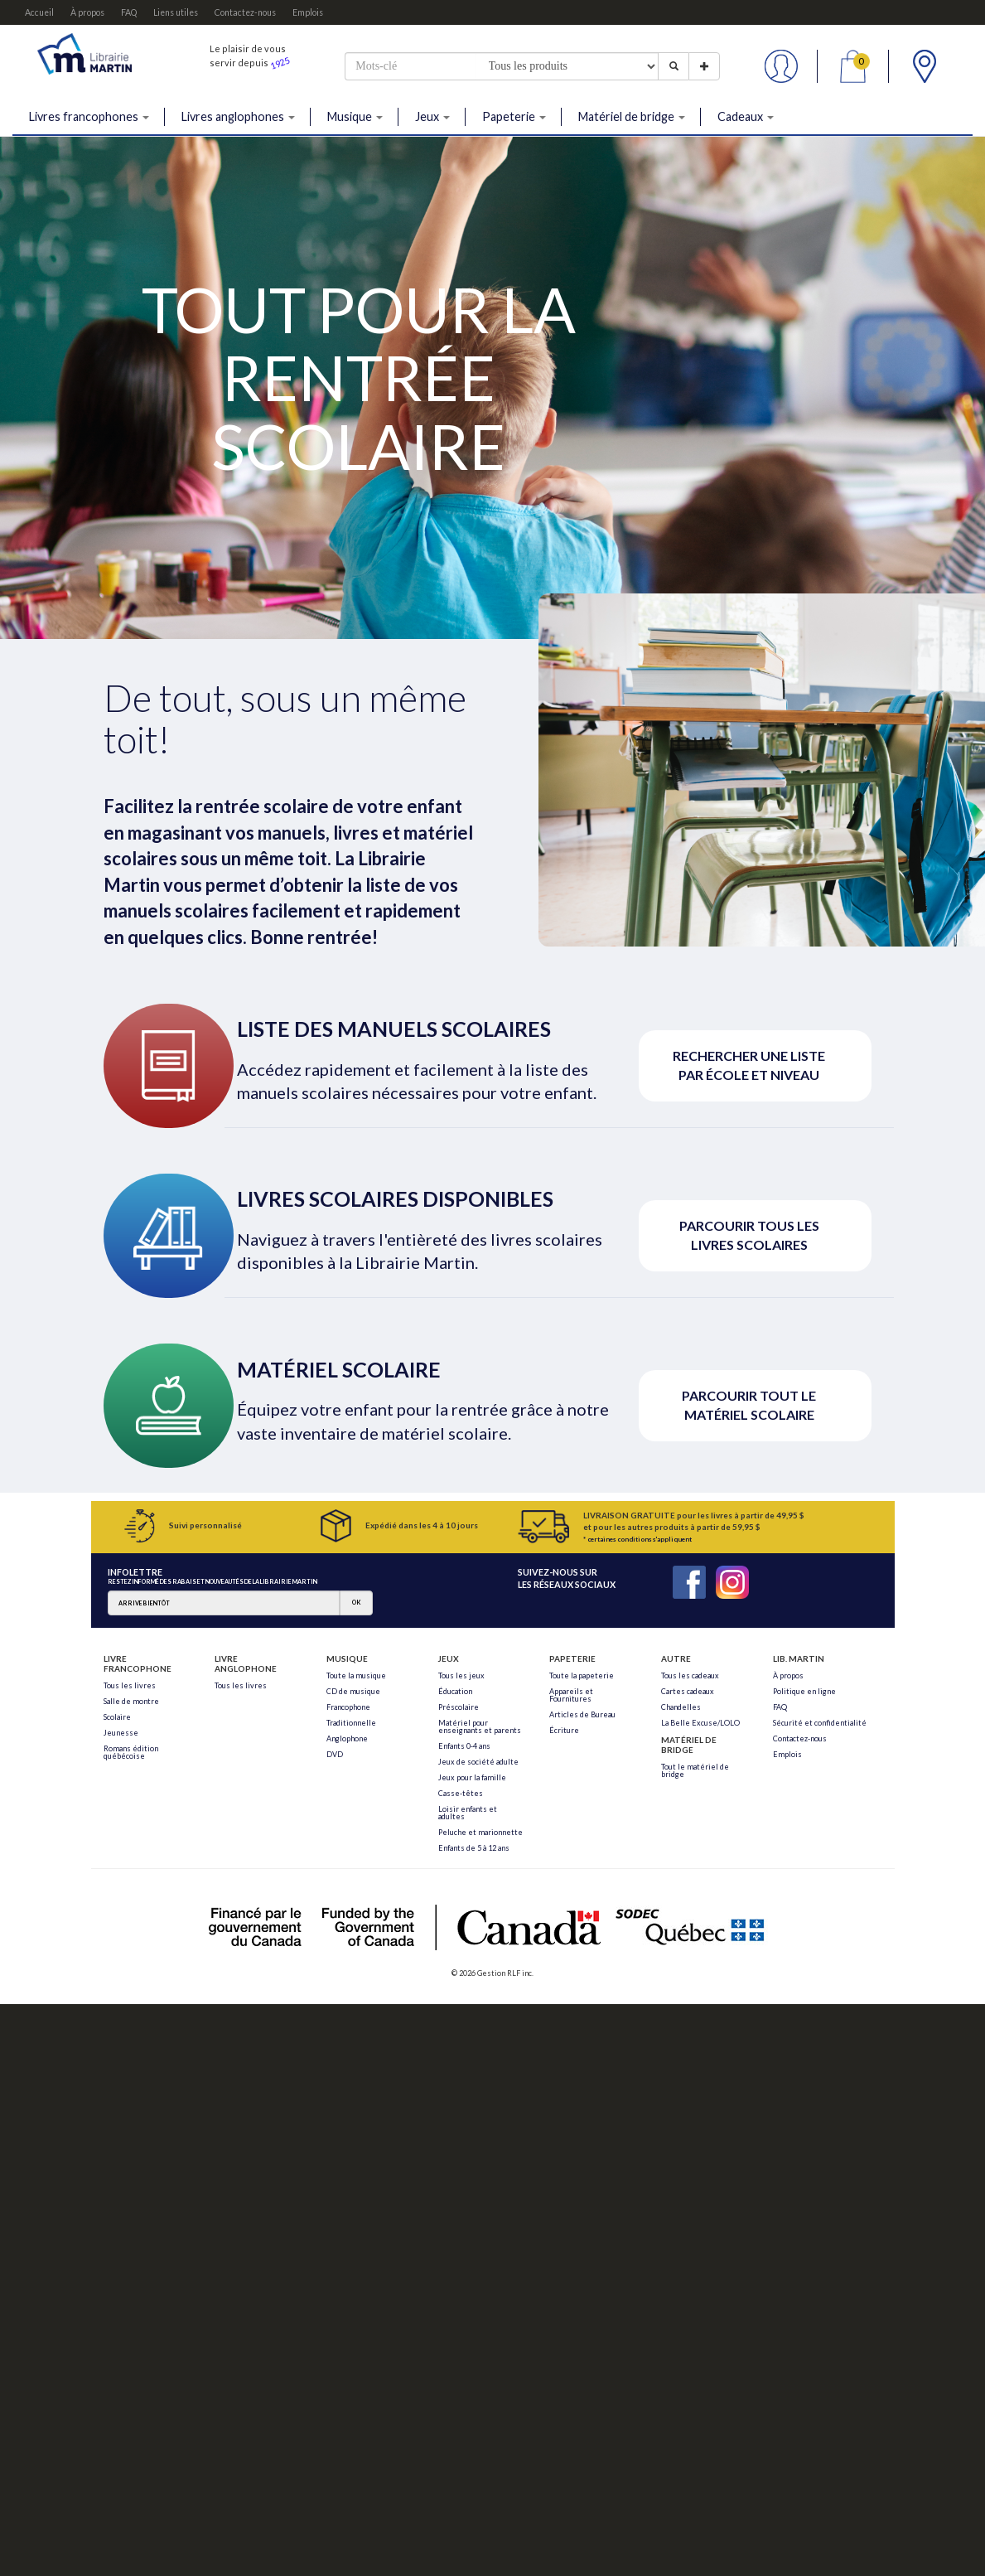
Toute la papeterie (581, 1675)
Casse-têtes (460, 1793)
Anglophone (347, 1738)
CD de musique (353, 1691)
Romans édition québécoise (131, 1752)
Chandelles (681, 1707)
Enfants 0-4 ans (464, 1745)
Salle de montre (131, 1701)
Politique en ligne (804, 1691)
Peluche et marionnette (480, 1832)
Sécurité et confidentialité (820, 1722)
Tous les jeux (461, 1675)
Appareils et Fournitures (571, 1695)
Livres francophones (89, 116)
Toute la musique (356, 1675)
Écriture (564, 1730)
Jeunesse (121, 1732)
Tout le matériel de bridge (695, 1770)
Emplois (307, 12)
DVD (334, 1754)
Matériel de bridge (631, 116)
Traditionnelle (351, 1722)
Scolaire (117, 1716)
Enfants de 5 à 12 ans (473, 1847)
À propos (87, 12)
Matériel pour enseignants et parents (479, 1726)
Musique (355, 116)
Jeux (432, 116)
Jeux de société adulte (478, 1761)
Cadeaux (745, 116)
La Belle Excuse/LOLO (700, 1722)
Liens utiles (175, 12)
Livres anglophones (238, 116)
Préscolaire (458, 1707)
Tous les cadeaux (690, 1675)
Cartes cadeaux (687, 1691)
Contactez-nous (245, 12)
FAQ (129, 12)
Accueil (39, 12)
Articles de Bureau (582, 1714)
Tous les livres (130, 1685)
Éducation (455, 1691)
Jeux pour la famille (472, 1777)
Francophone (348, 1707)
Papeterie (514, 116)
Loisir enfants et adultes (467, 1812)
